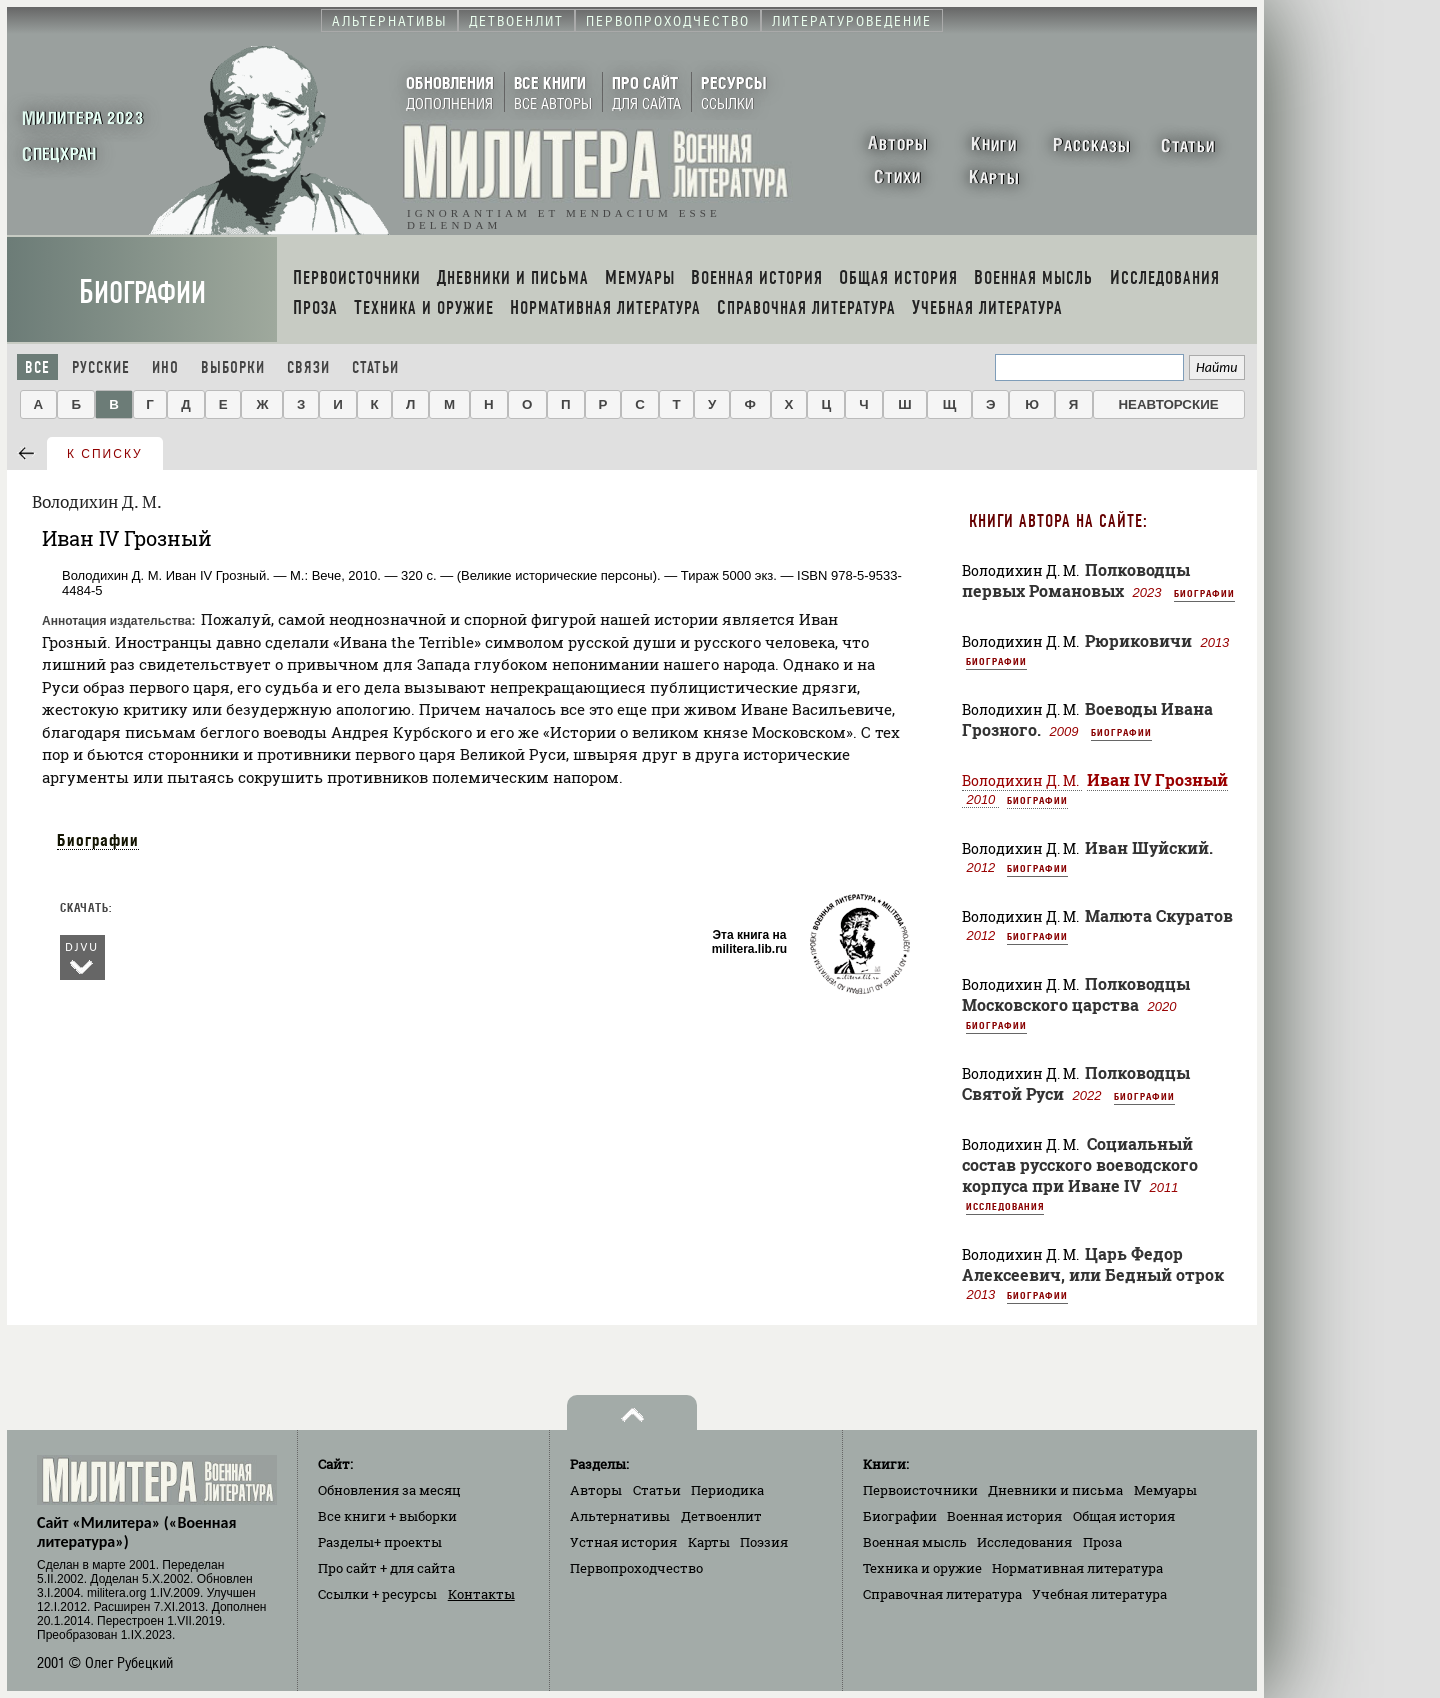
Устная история (623, 1542)
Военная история (1004, 1516)
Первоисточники (920, 1490)
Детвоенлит (721, 1516)
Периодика (727, 1490)
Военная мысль (915, 1542)
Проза (1102, 1542)
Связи (308, 367)
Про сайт (386, 1568)
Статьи (375, 367)
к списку (105, 454)
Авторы (596, 1490)
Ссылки (377, 1594)
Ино (165, 367)
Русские (101, 367)
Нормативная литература (1077, 1568)
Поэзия (764, 1542)
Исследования (1005, 1206)
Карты (709, 1542)
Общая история (1124, 1516)
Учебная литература (1099, 1594)
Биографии (142, 292)
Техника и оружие (922, 1568)
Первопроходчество (636, 1568)
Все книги (387, 1516)
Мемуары (1165, 1490)
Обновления (389, 1490)
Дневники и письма (1055, 1490)
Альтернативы (620, 1516)
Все (37, 367)
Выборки (233, 367)
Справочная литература (942, 1594)
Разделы (380, 1542)
